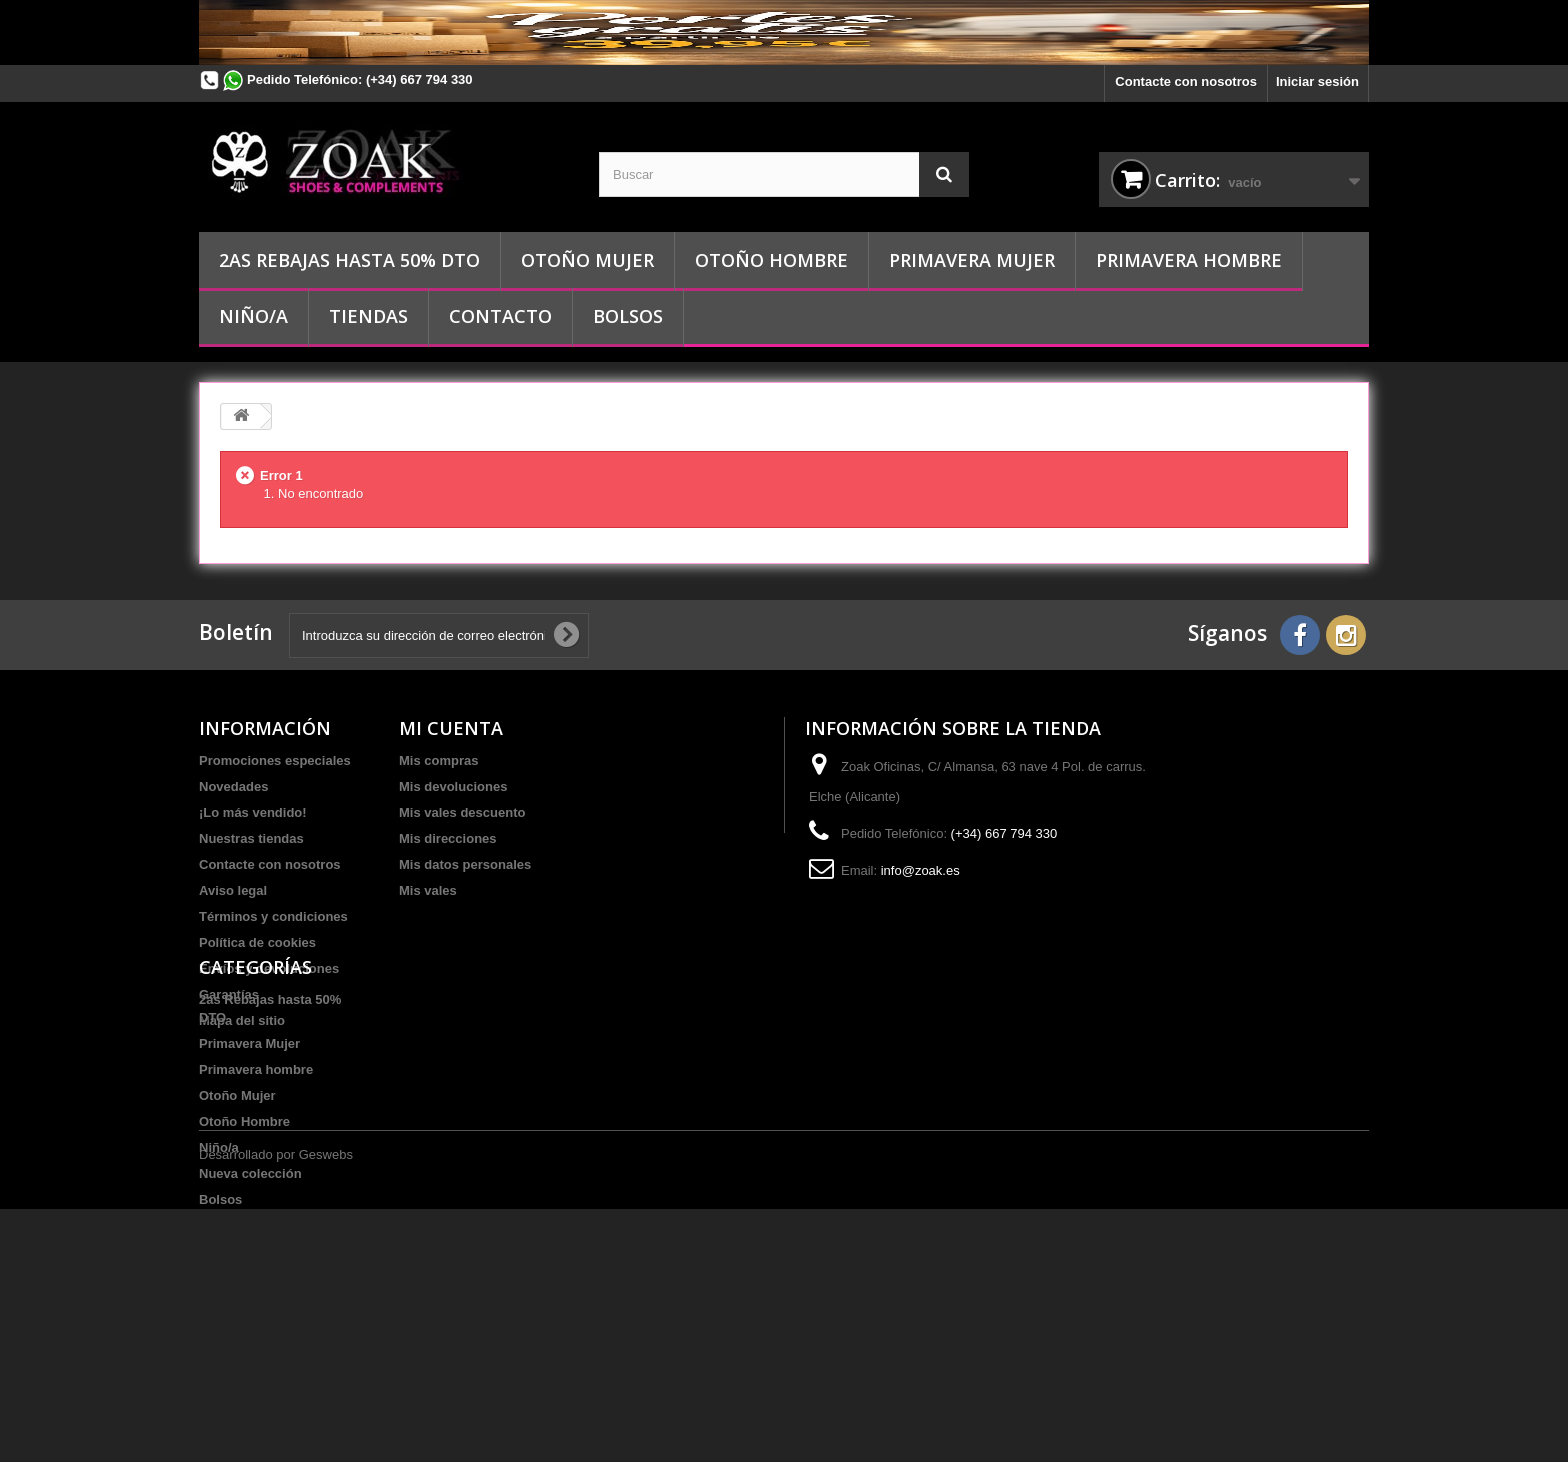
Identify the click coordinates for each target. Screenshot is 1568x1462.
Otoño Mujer (587, 260)
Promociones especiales (275, 760)
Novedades (233, 786)
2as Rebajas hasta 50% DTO (349, 260)
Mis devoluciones (453, 786)
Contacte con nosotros (1186, 81)
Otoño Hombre (771, 260)
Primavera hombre (1189, 260)
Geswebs (326, 1407)
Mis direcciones (448, 838)
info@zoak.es (920, 870)
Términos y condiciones (273, 916)
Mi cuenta (451, 728)
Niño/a (253, 316)
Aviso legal (233, 890)
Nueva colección (250, 1309)
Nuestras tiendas (251, 838)
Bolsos (628, 316)
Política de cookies (257, 942)
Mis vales (428, 890)
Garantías (229, 994)
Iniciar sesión (1317, 81)
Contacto (500, 316)
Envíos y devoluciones (269, 968)
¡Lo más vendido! (253, 812)
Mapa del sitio (242, 1020)
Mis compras (438, 760)
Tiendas (368, 316)
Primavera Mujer (972, 260)
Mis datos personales (465, 864)
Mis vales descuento (462, 812)
